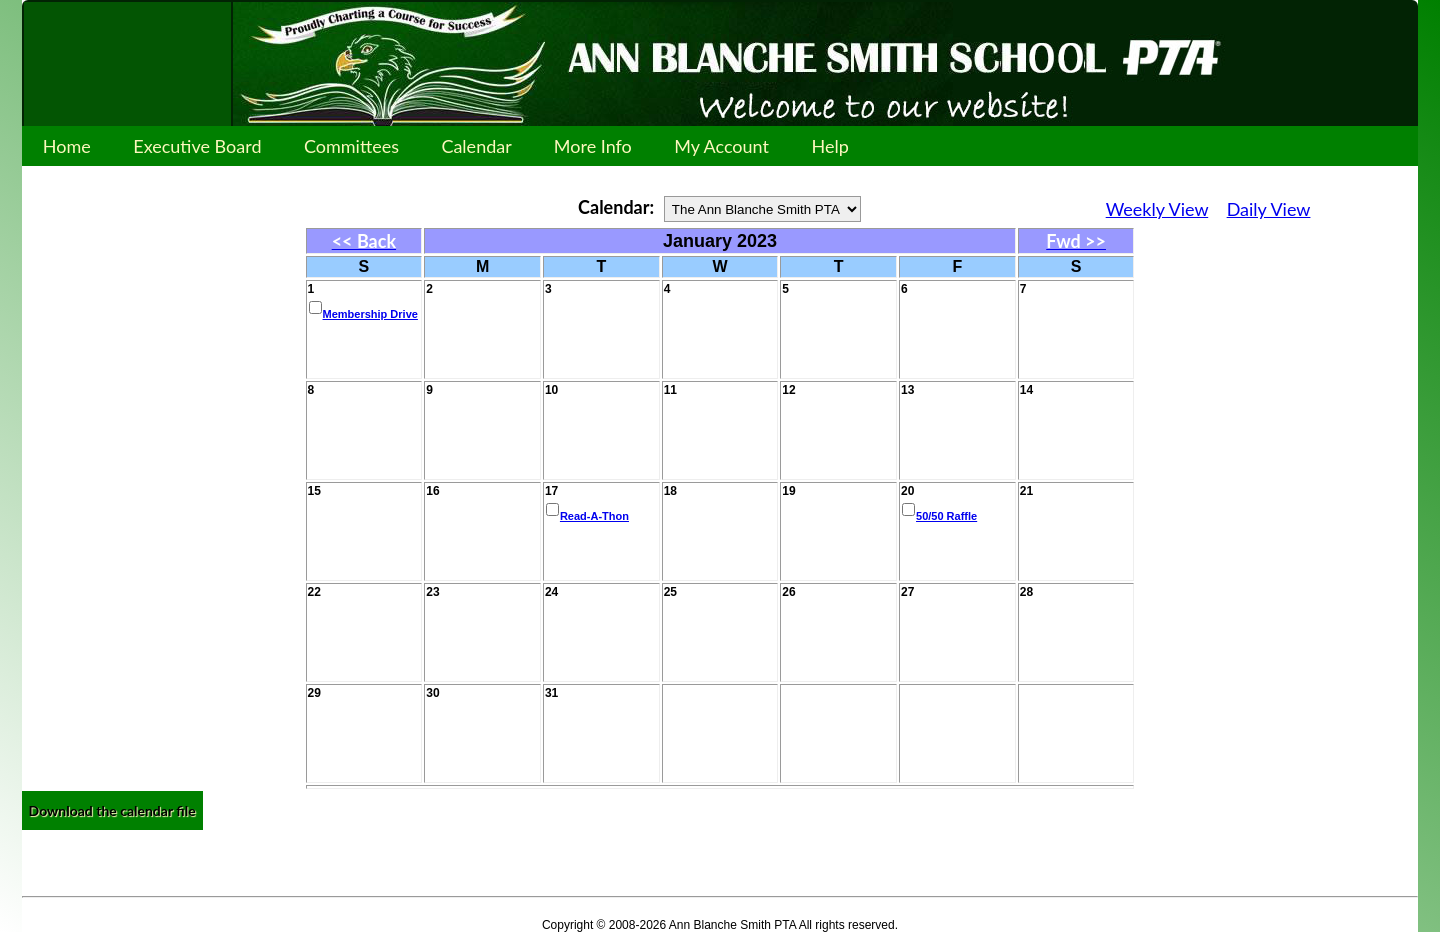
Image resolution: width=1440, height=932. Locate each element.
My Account (721, 146)
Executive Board (197, 146)
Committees (351, 146)
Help (830, 146)
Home (67, 146)
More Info (593, 146)
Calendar (476, 146)
